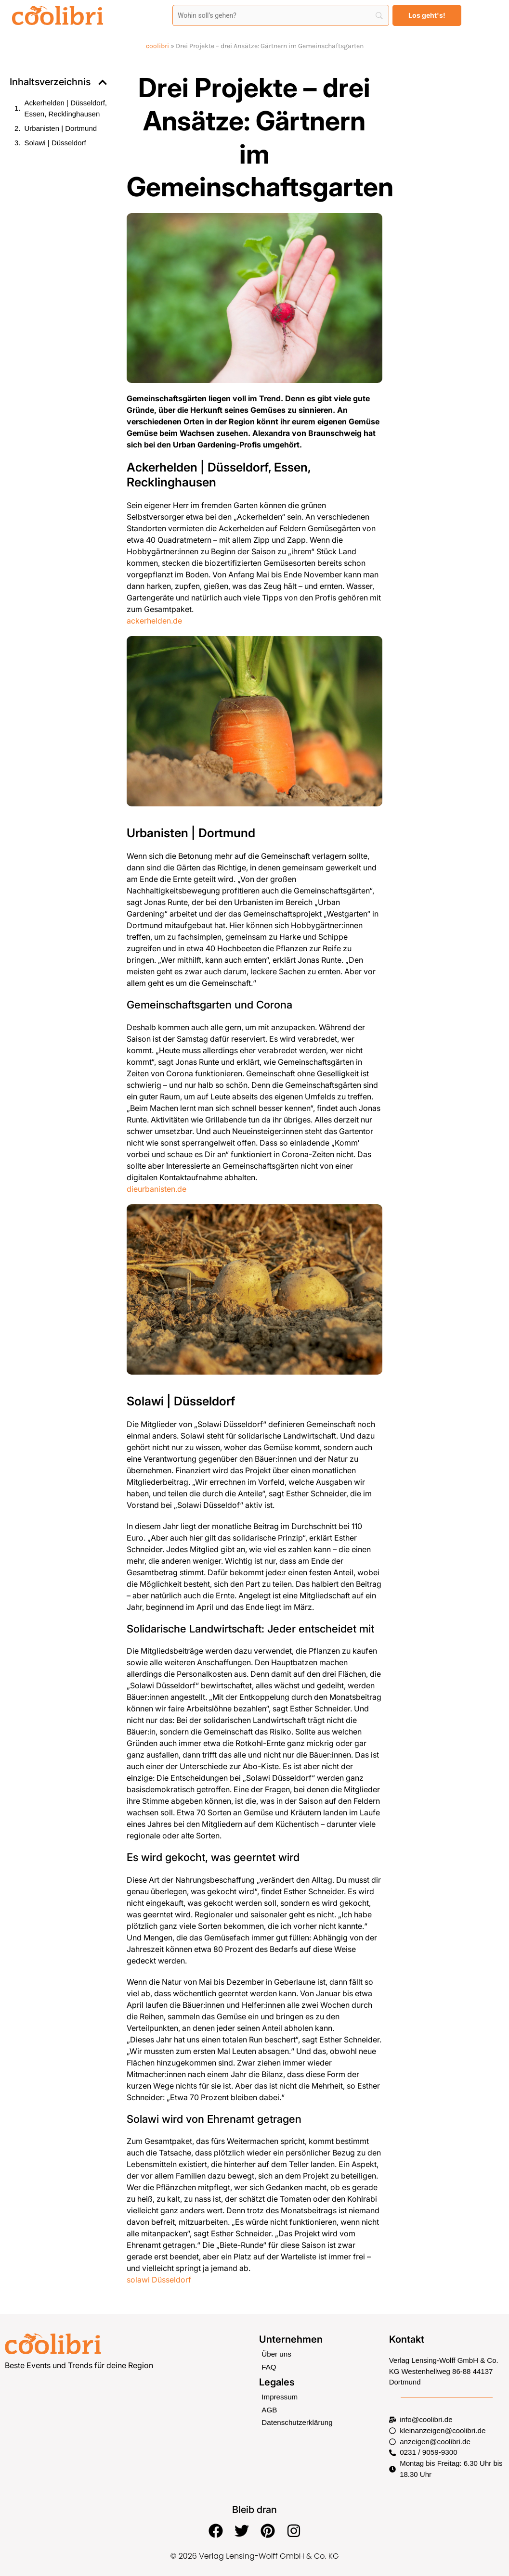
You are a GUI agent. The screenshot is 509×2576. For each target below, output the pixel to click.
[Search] (280, 15)
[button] (102, 82)
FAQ (268, 2367)
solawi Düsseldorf (159, 2279)
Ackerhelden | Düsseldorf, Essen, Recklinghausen (66, 108)
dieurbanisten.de (156, 1189)
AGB (269, 2409)
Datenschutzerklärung (296, 2422)
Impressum (279, 2397)
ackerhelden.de (154, 620)
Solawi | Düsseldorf (55, 143)
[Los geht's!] (426, 15)
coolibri (157, 46)
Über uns (276, 2354)
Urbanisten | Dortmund (61, 128)
